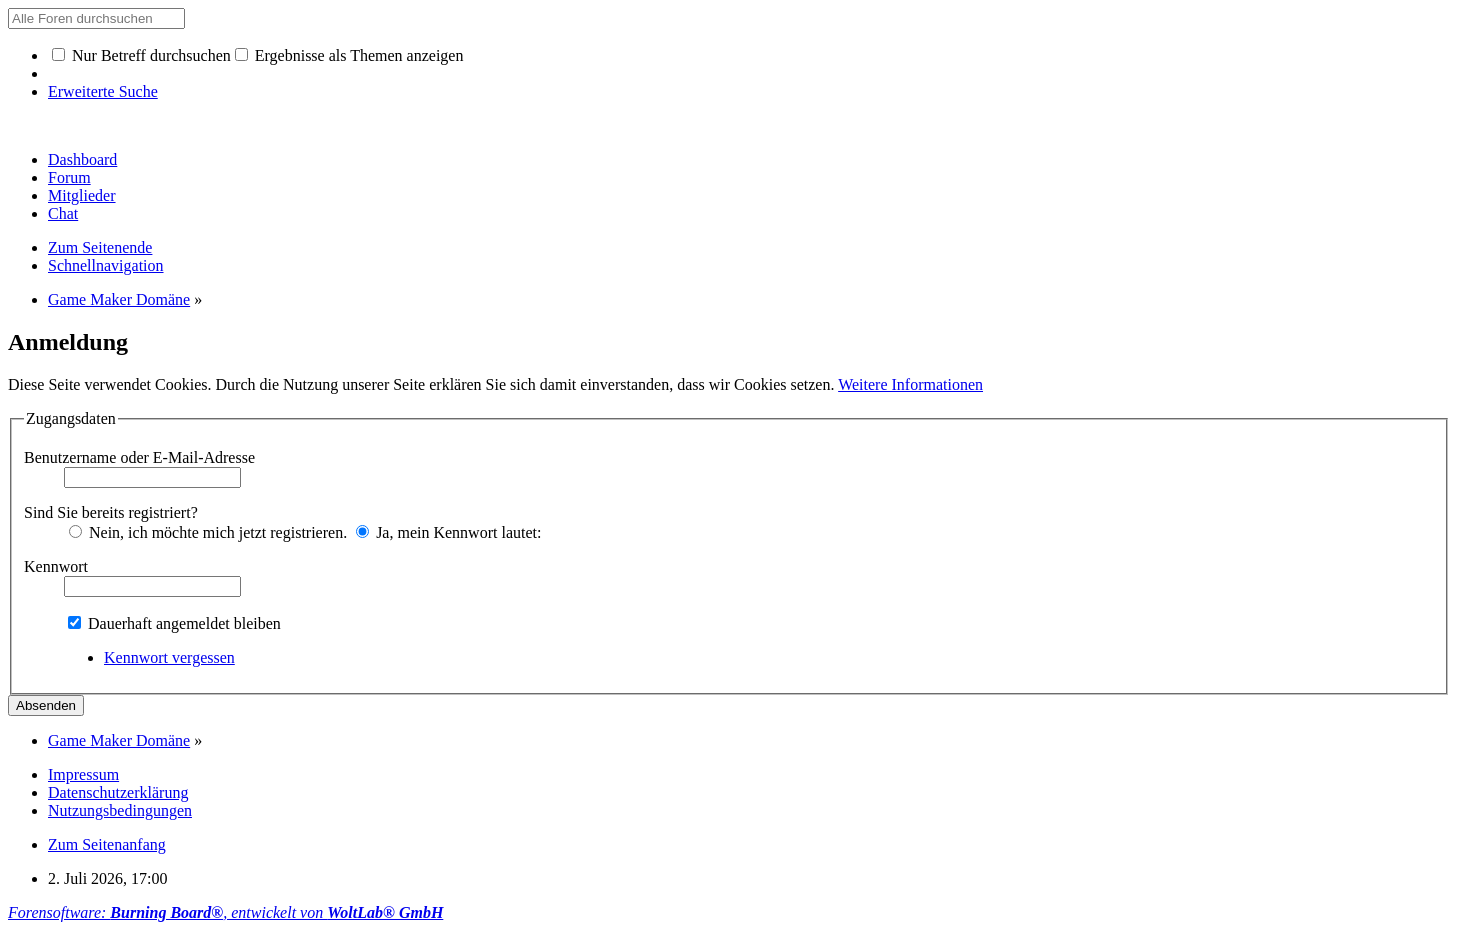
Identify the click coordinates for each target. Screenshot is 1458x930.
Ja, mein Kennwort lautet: (448, 532)
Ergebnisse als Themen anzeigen (349, 55)
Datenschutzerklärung (118, 792)
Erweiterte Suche (103, 91)
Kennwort (56, 566)
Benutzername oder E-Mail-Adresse (139, 457)
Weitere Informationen (910, 384)
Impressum (83, 774)
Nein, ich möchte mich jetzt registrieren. (208, 532)
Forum (69, 177)
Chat (63, 213)
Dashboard (82, 159)
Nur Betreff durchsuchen (141, 55)
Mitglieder (82, 195)
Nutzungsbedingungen (120, 810)
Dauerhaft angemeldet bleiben (174, 623)
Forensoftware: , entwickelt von (225, 912)
